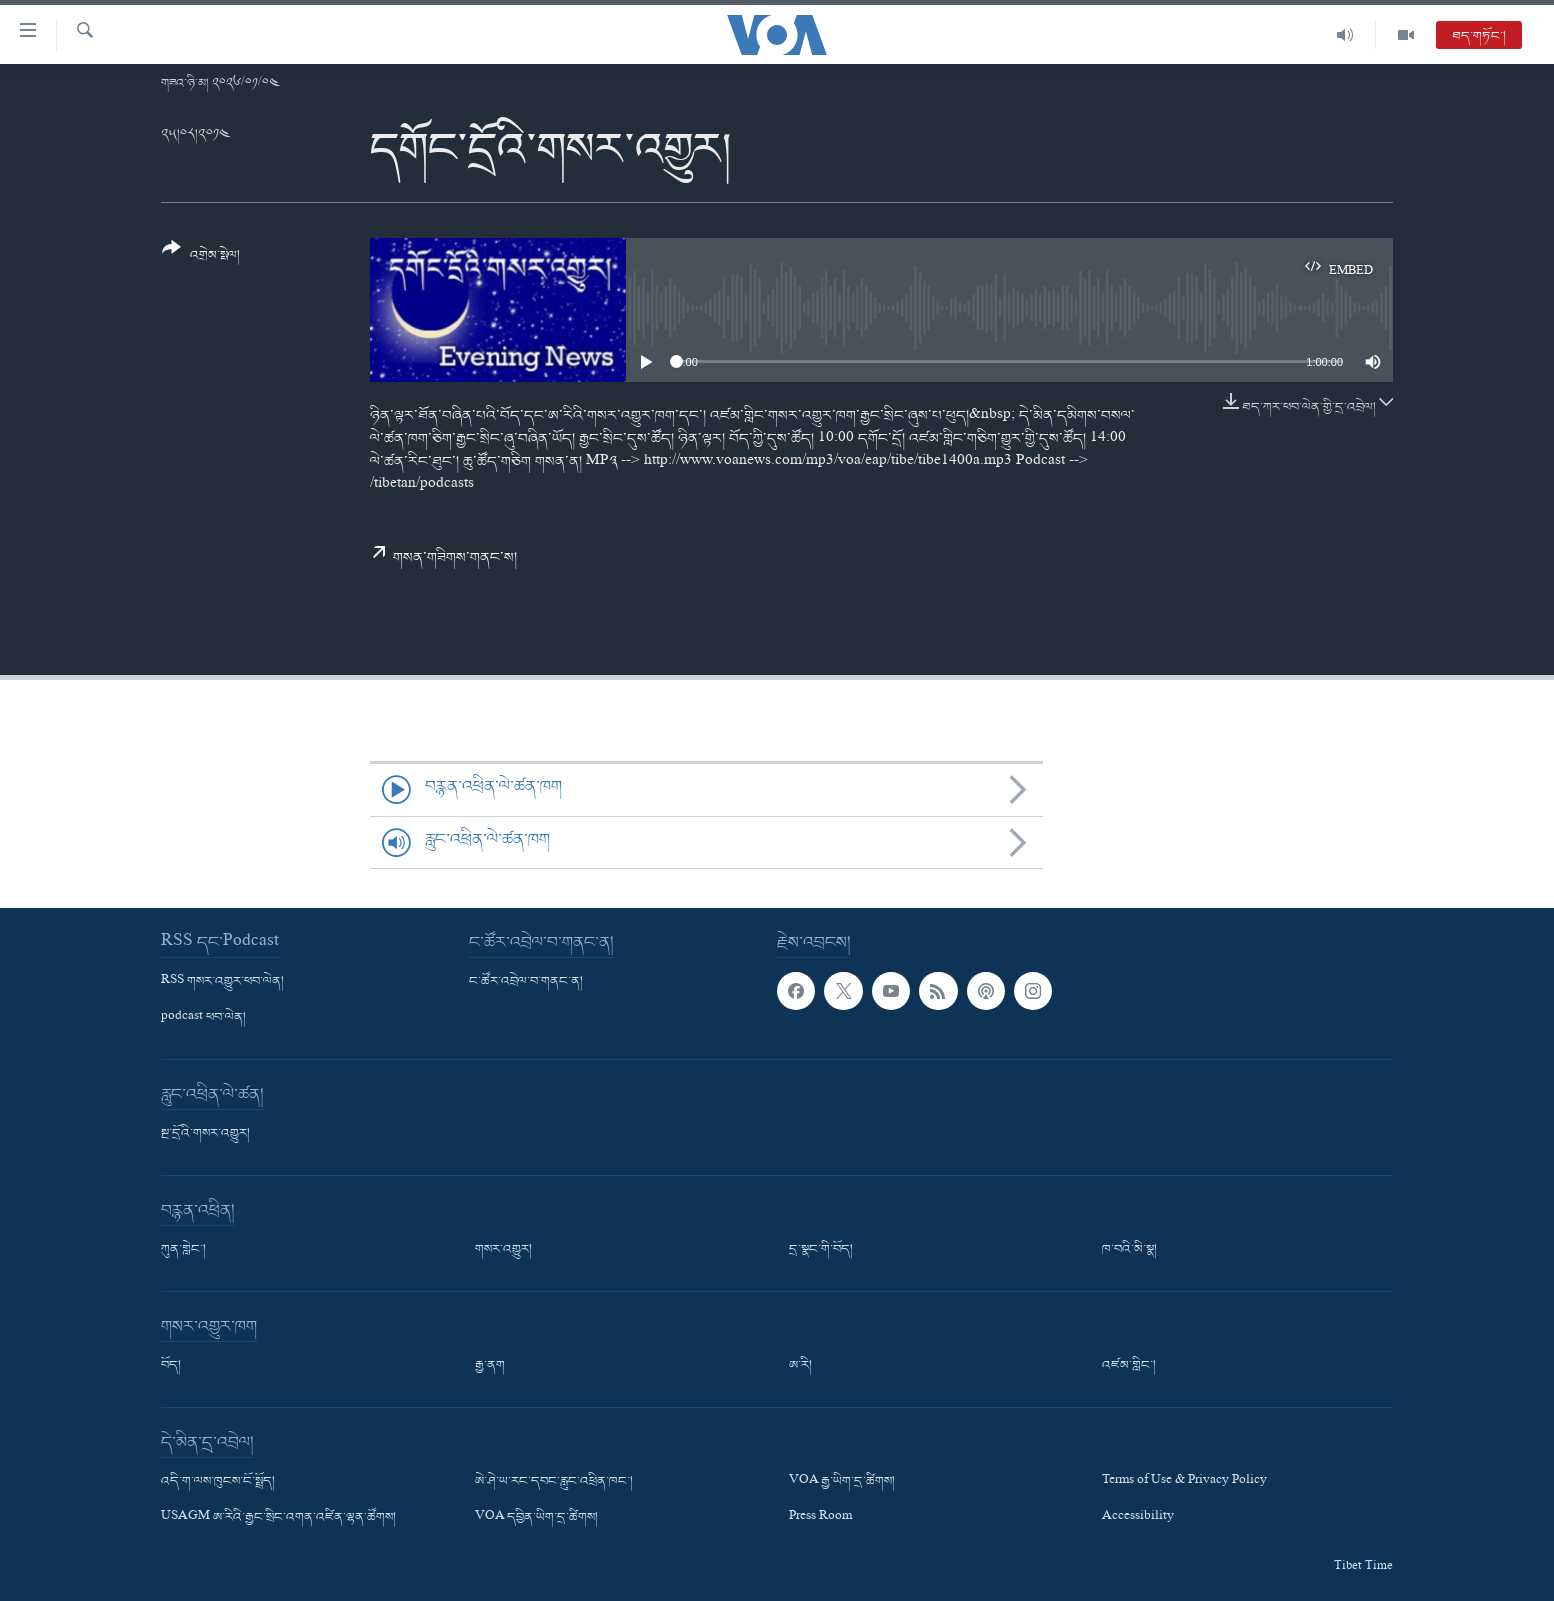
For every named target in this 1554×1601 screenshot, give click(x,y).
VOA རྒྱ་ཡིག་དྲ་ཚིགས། (842, 1482)
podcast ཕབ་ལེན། (203, 1018)
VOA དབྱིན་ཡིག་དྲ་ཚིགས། (536, 1519)
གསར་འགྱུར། (503, 1250)
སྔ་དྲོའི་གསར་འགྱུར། (205, 1134)
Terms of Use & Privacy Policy (1184, 1482)
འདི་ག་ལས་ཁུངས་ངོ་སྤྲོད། (218, 1482)
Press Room (820, 1519)
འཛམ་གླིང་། (1129, 1366)
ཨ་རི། (800, 1366)
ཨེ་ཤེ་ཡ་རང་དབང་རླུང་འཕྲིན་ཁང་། (554, 1482)
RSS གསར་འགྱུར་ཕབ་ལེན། (222, 982)
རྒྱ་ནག (490, 1366)
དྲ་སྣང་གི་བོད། (821, 1250)
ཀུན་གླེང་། (183, 1250)
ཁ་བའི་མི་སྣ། (1129, 1250)
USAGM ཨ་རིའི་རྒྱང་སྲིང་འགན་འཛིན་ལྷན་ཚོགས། (278, 1519)
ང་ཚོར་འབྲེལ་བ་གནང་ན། (526, 982)
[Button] (201, 258)
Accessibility (1138, 1519)
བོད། (171, 1366)
